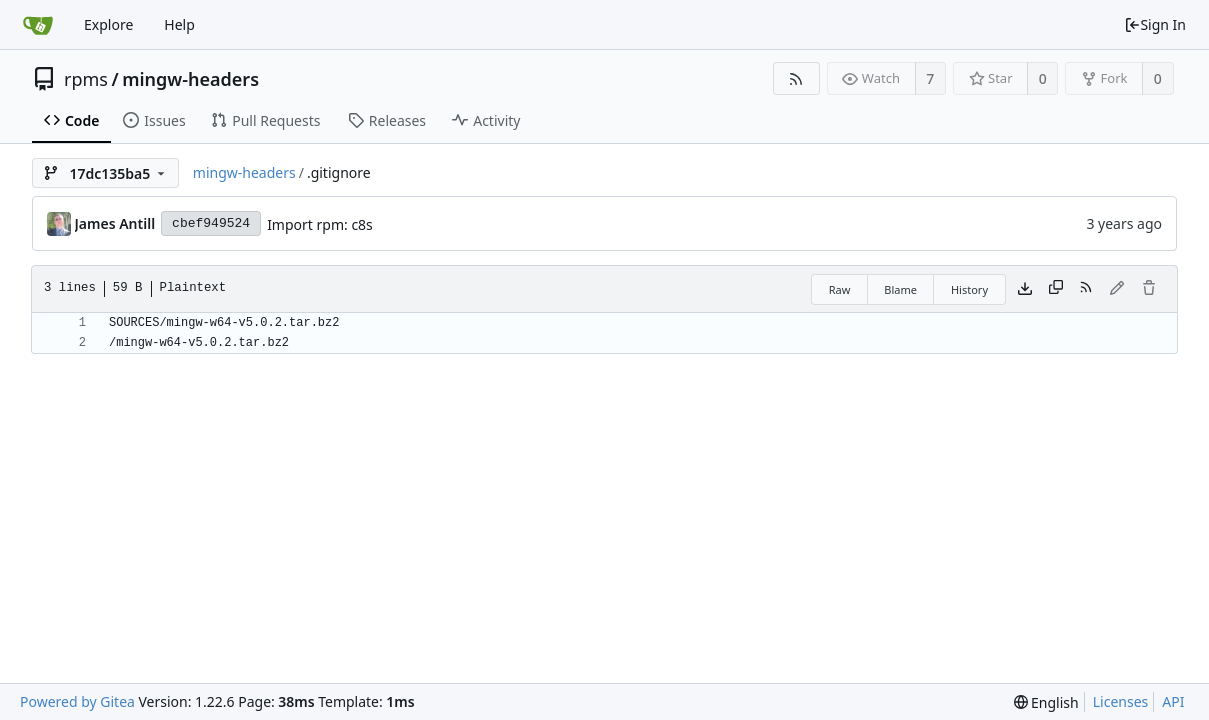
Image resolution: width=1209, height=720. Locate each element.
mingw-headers (190, 79)
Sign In (1155, 24)
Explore (108, 24)
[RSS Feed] (796, 78)
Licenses (1121, 701)
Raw (840, 289)
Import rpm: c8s (320, 224)
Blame (900, 289)
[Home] (38, 25)
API (1173, 701)
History (969, 289)
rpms (86, 79)
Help (179, 24)
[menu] (1046, 702)
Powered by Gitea (77, 701)
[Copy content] (1056, 289)
